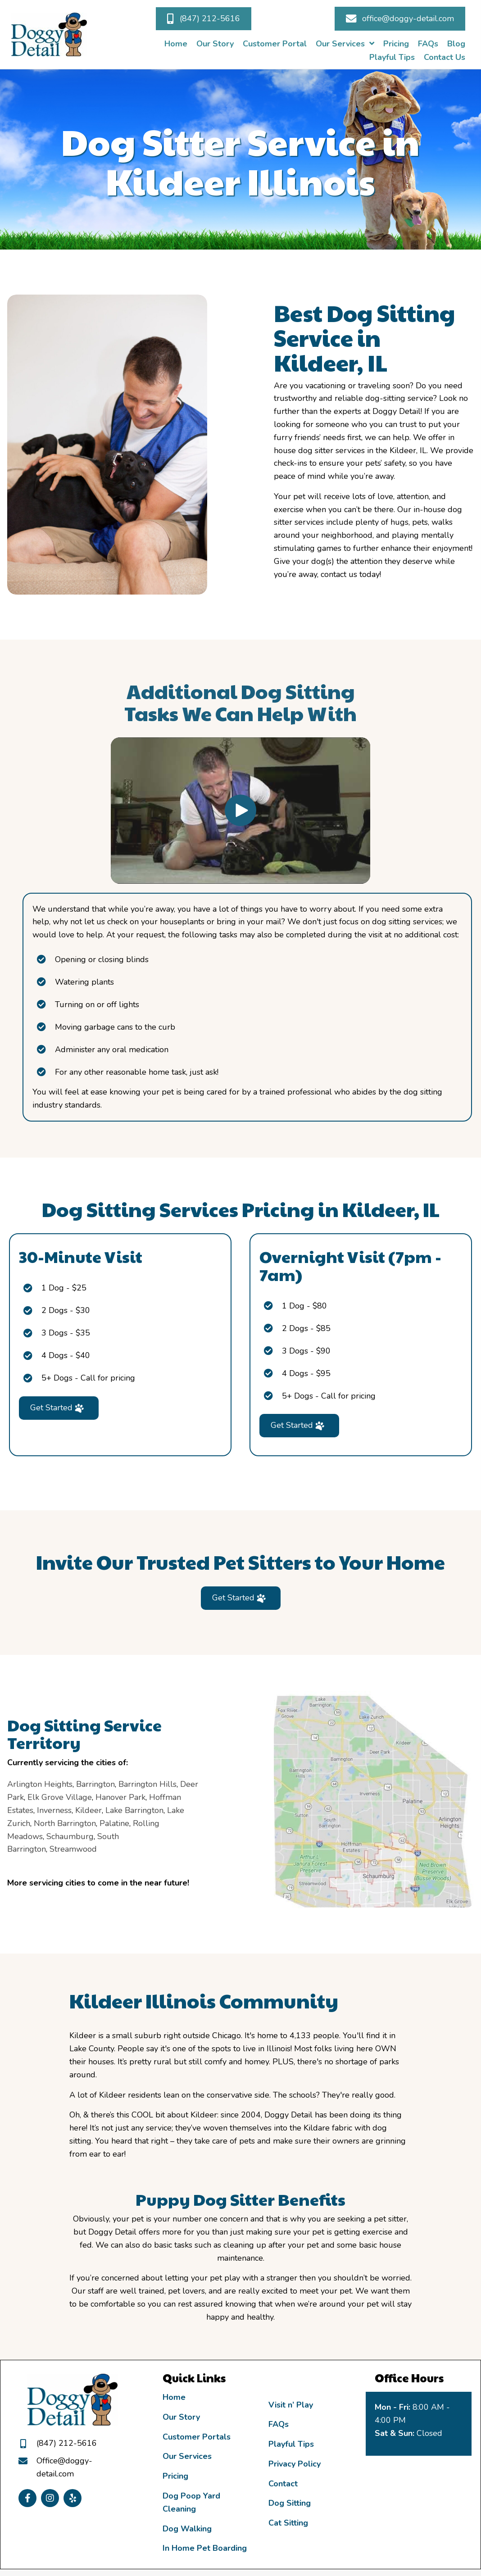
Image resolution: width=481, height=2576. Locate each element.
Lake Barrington (47, 1810)
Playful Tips (291, 2444)
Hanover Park (33, 1797)
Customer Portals (197, 2436)
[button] (203, 18)
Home (174, 2397)
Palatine (27, 1823)
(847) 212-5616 (66, 2443)
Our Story (181, 2417)
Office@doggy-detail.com (64, 2467)
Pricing (175, 2476)
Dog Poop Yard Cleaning (191, 2502)
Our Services (187, 2456)
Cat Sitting (288, 2522)
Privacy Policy (294, 2463)
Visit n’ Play (290, 2404)
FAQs (278, 2424)
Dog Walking (187, 2528)
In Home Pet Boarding (205, 2548)
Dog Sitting (289, 2503)
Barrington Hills (60, 1784)
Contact (283, 2483)
